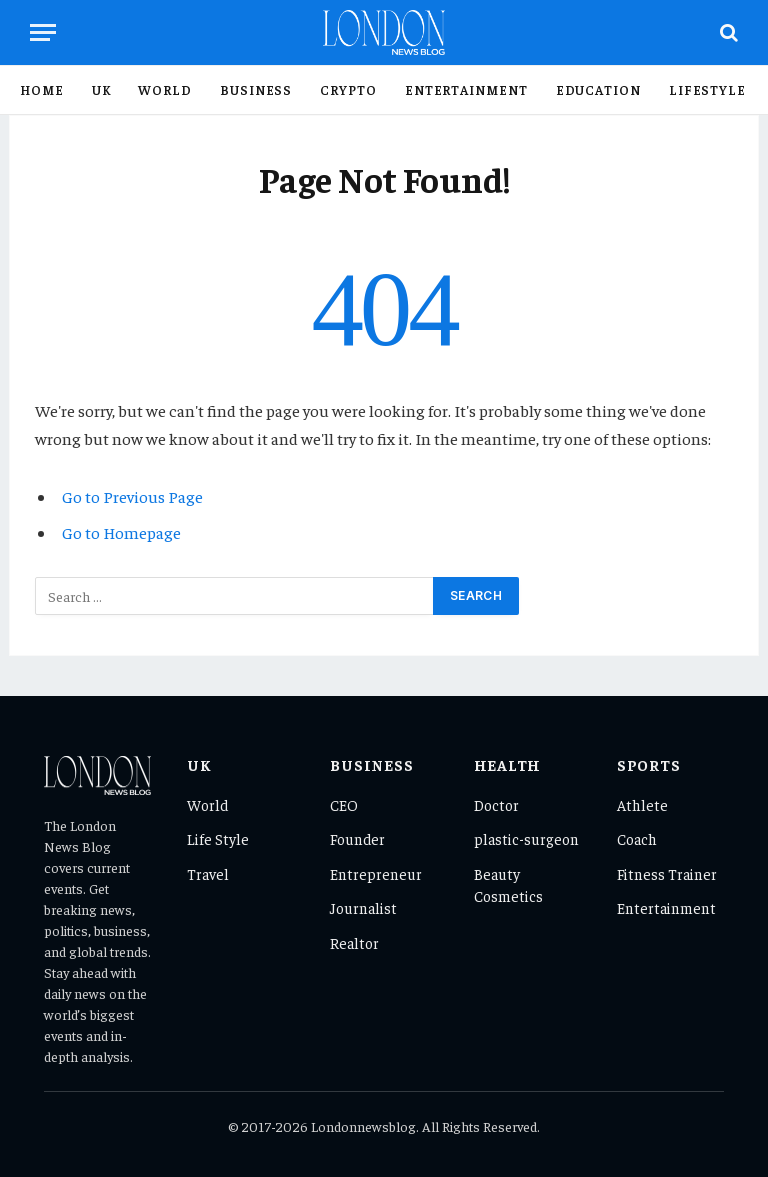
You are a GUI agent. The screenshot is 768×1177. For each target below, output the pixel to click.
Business (256, 89)
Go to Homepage (121, 532)
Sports (649, 764)
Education (598, 89)
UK (101, 89)
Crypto (348, 89)
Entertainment (466, 89)
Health (508, 764)
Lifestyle (707, 89)
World (165, 89)
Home (42, 89)
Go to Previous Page (132, 496)
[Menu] (43, 32)
